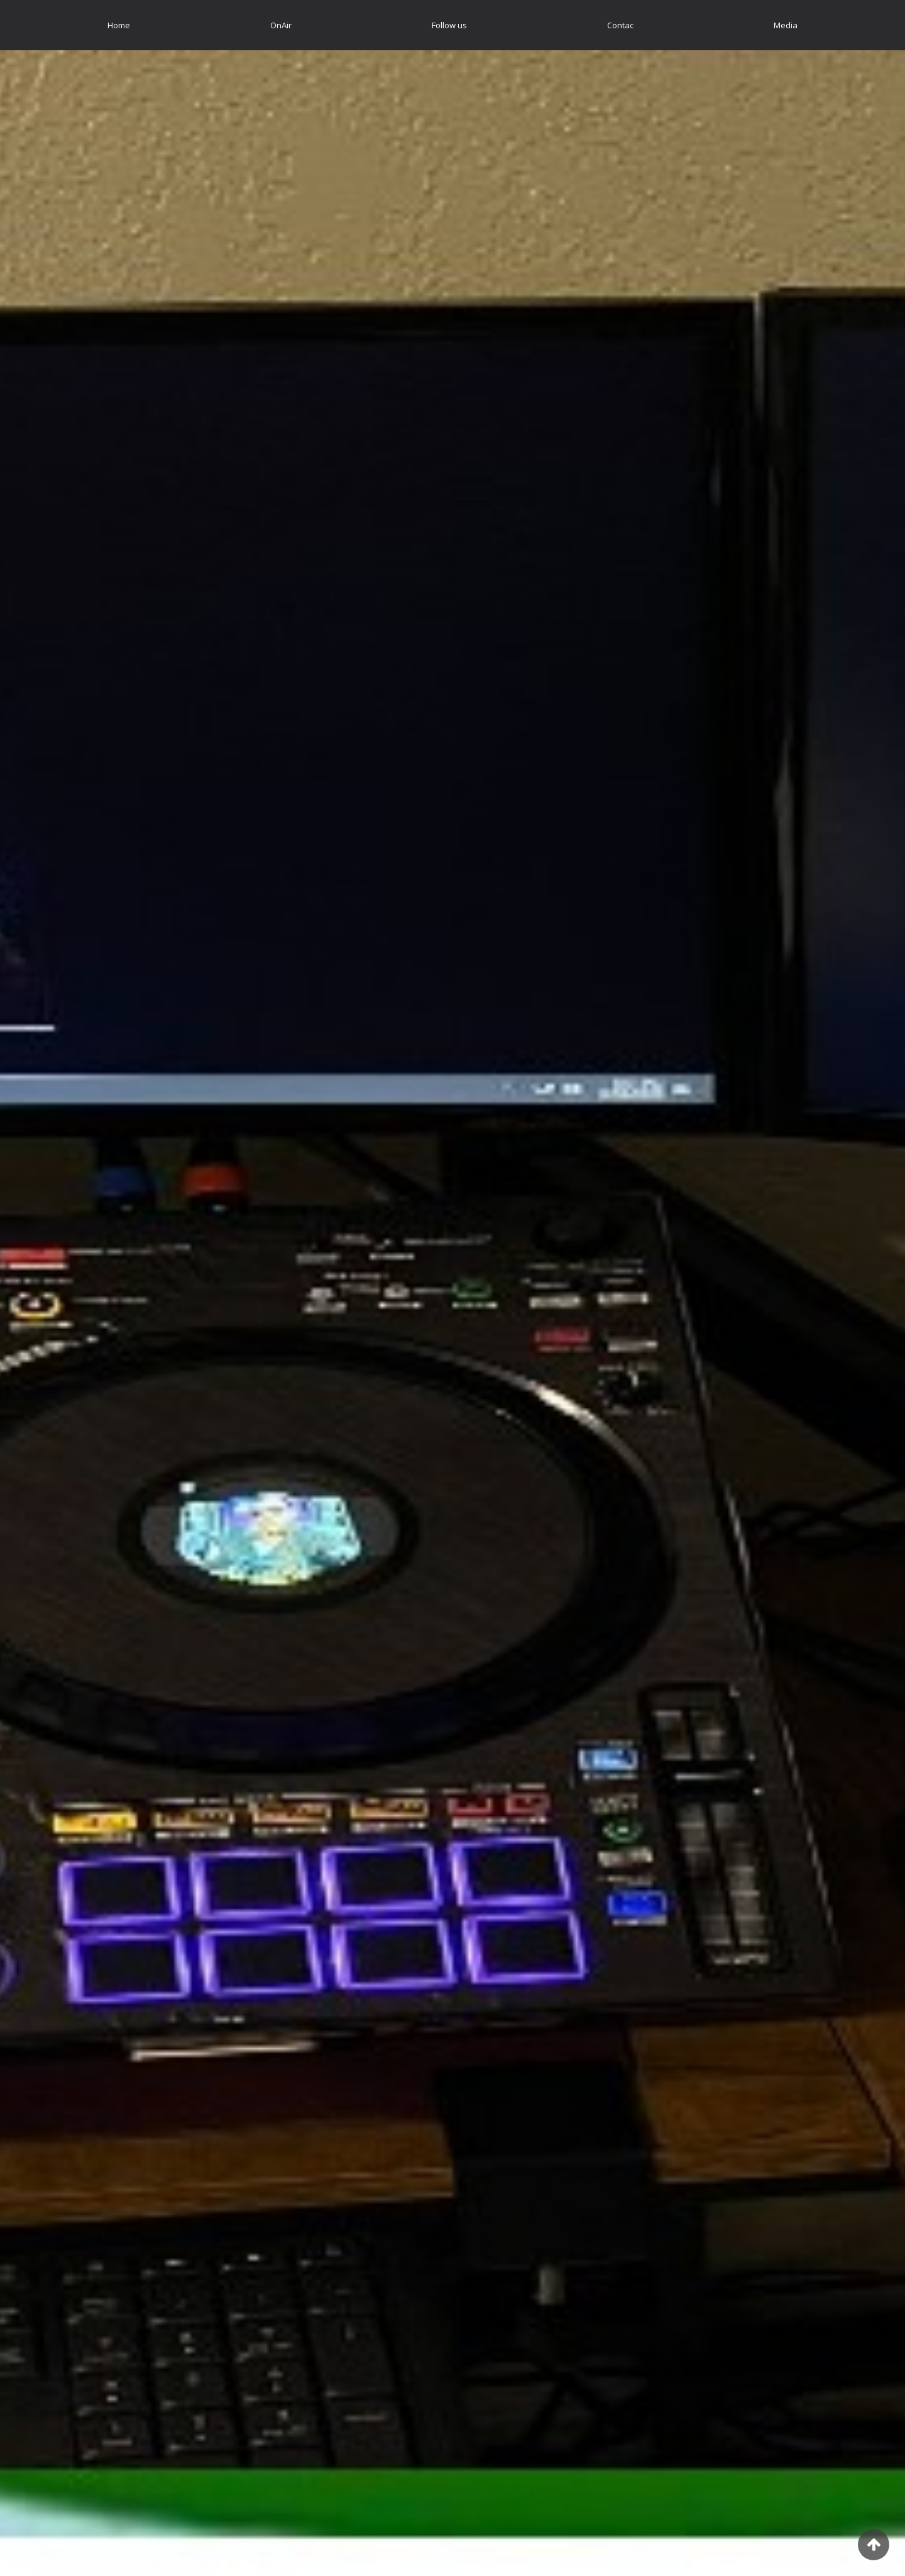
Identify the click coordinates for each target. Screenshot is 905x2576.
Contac (620, 25)
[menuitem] (119, 25)
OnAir (281, 25)
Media (786, 25)
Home (118, 25)
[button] (68, 1288)
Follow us (449, 25)
